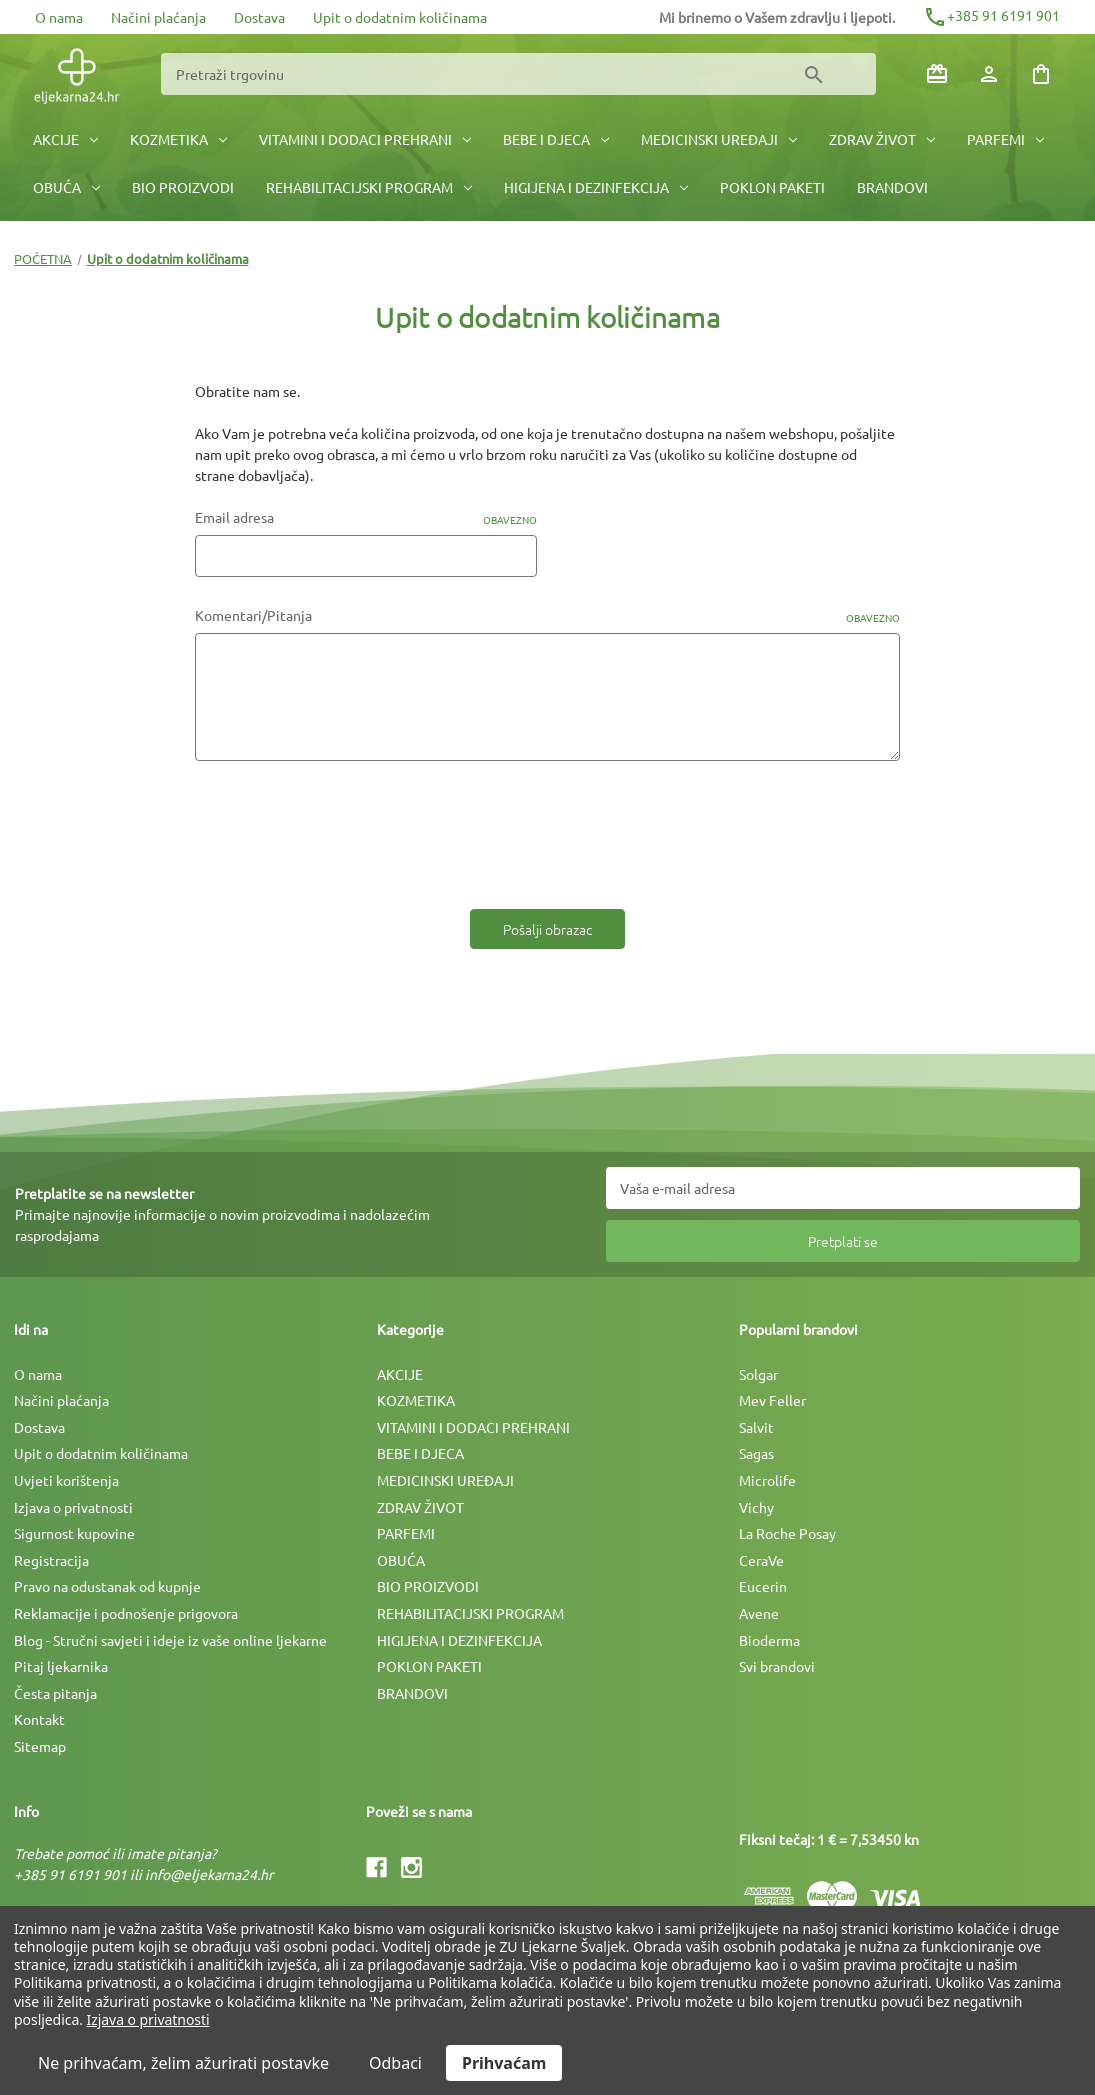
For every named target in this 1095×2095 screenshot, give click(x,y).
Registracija (51, 1560)
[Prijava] (989, 74)
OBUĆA (66, 187)
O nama (59, 17)
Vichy (756, 1507)
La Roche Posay (787, 1533)
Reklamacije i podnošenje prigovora (126, 1613)
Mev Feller (772, 1400)
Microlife (767, 1480)
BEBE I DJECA (556, 139)
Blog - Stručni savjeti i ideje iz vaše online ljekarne (170, 1640)
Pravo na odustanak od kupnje (107, 1586)
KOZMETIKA (178, 139)
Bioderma (769, 1640)
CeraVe (761, 1560)
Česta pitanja (55, 1693)
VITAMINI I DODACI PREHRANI (365, 139)
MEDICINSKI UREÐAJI (719, 139)
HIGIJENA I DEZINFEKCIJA (596, 187)
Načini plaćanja (158, 17)
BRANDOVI (892, 187)
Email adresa (366, 517)
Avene (759, 1613)
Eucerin (763, 1586)
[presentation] (347, 828)
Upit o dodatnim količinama (400, 17)
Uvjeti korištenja (66, 1480)
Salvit (756, 1427)
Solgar (758, 1374)
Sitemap (40, 1746)
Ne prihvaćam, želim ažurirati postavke (183, 2063)
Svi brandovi (777, 1666)
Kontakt (39, 1719)
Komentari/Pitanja (547, 615)
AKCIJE (65, 139)
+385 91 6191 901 (991, 15)
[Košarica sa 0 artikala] (1041, 74)
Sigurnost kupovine (74, 1533)
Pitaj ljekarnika (61, 1666)
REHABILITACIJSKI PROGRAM (369, 187)
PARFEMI (1005, 139)
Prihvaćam (504, 2063)
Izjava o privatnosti (73, 1507)
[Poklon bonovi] (937, 74)
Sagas (756, 1453)
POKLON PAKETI (772, 187)
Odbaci (395, 2063)
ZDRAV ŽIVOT (882, 139)
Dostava (259, 17)
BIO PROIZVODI (183, 187)
